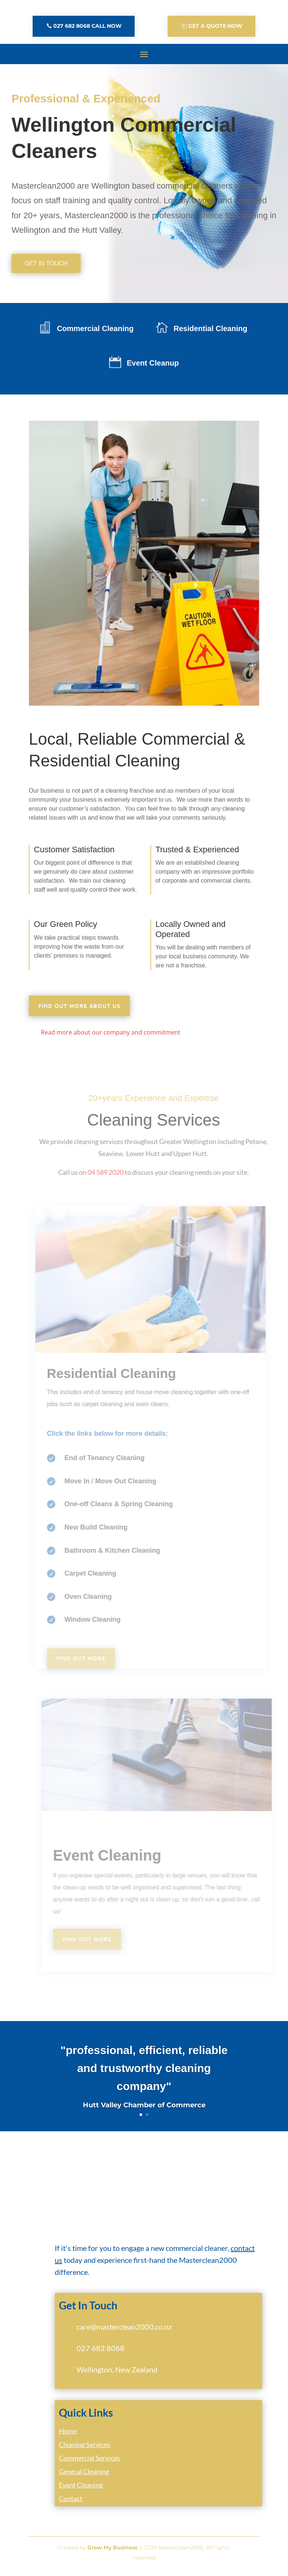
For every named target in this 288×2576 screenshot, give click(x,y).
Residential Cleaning (211, 333)
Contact (70, 2503)
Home (68, 2435)
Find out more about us (79, 1010)
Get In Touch (46, 268)
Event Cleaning (81, 2489)
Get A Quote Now (215, 25)
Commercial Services (89, 2462)
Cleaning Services (84, 2449)
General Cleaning (84, 2476)
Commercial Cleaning (95, 333)
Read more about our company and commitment (110, 1037)
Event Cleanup (153, 367)
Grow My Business (112, 2552)
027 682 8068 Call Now (87, 25)
